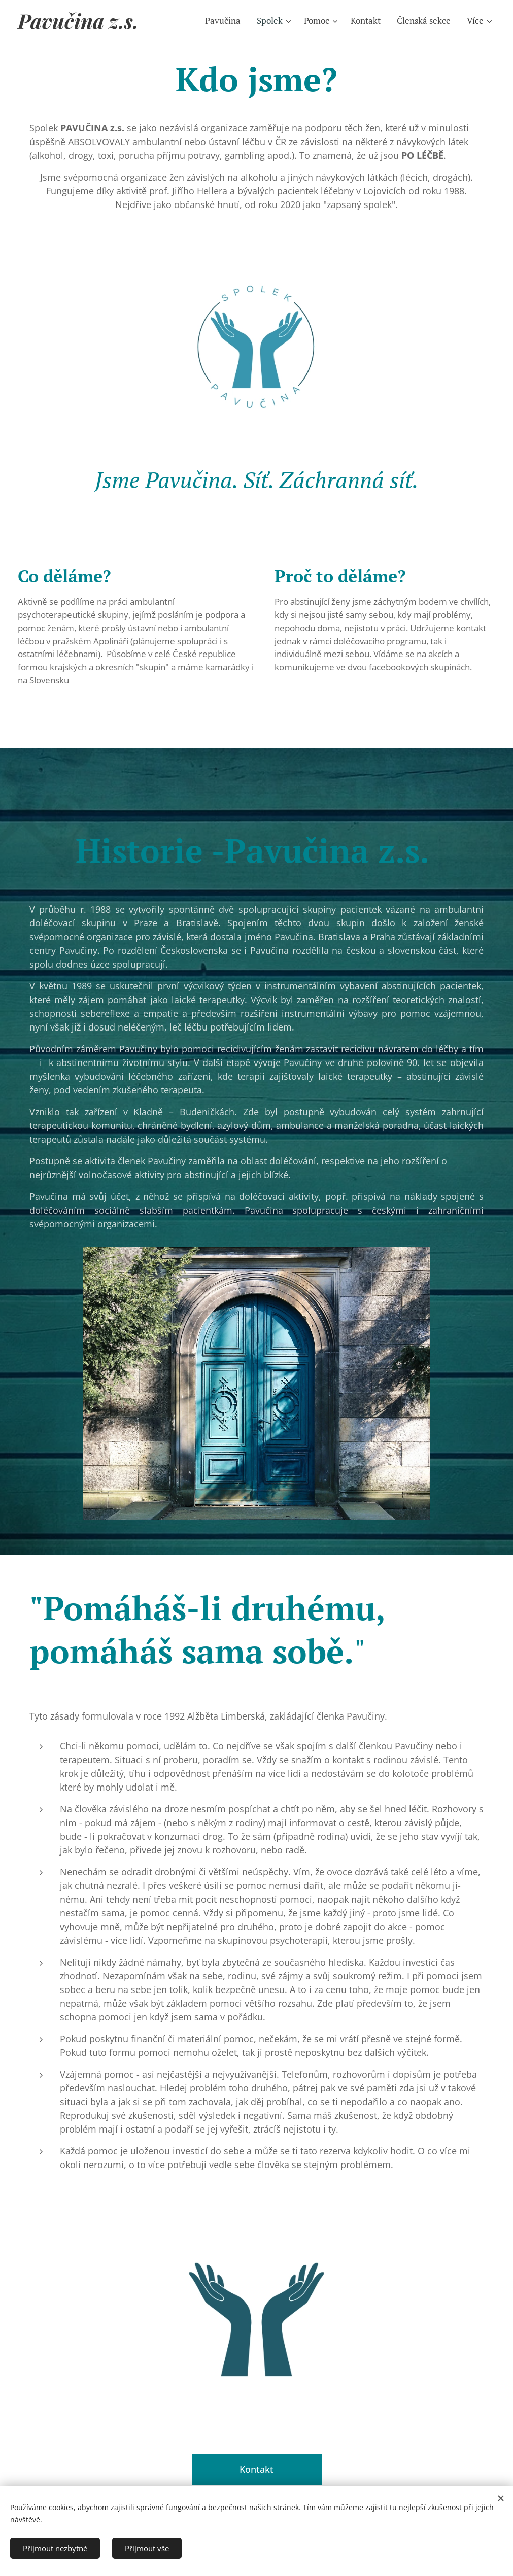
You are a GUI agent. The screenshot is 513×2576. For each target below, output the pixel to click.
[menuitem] (225, 20)
